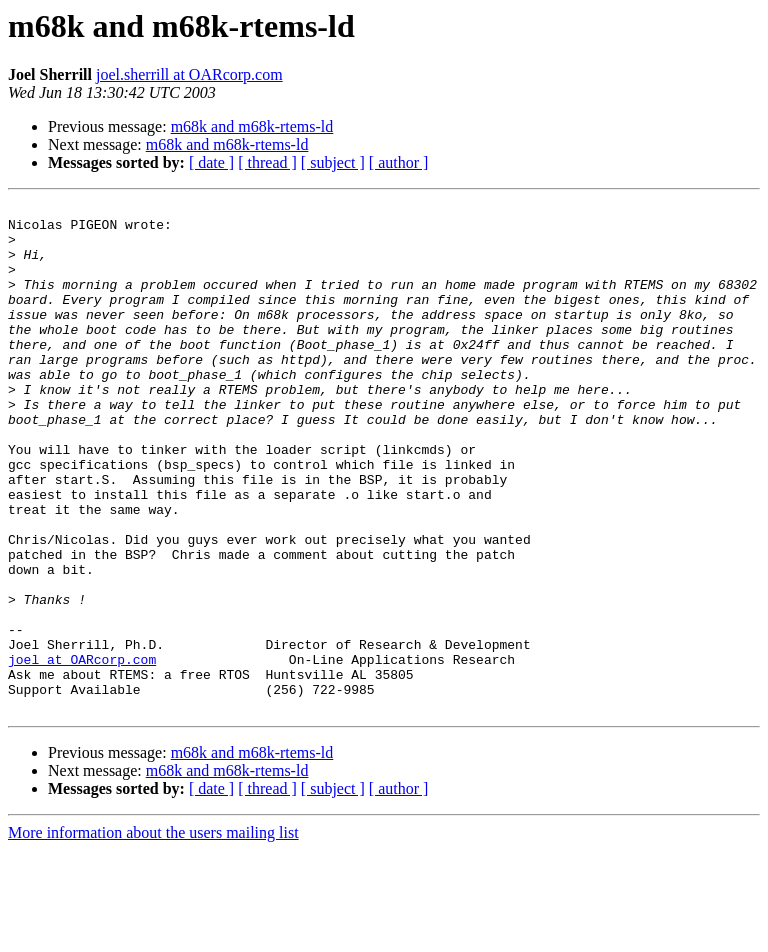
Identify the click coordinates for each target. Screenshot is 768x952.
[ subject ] (333, 162)
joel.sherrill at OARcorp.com (189, 74)
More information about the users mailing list (153, 934)
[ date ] (211, 162)
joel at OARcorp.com (82, 752)
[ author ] (399, 162)
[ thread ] (267, 162)
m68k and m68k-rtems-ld (252, 126)
